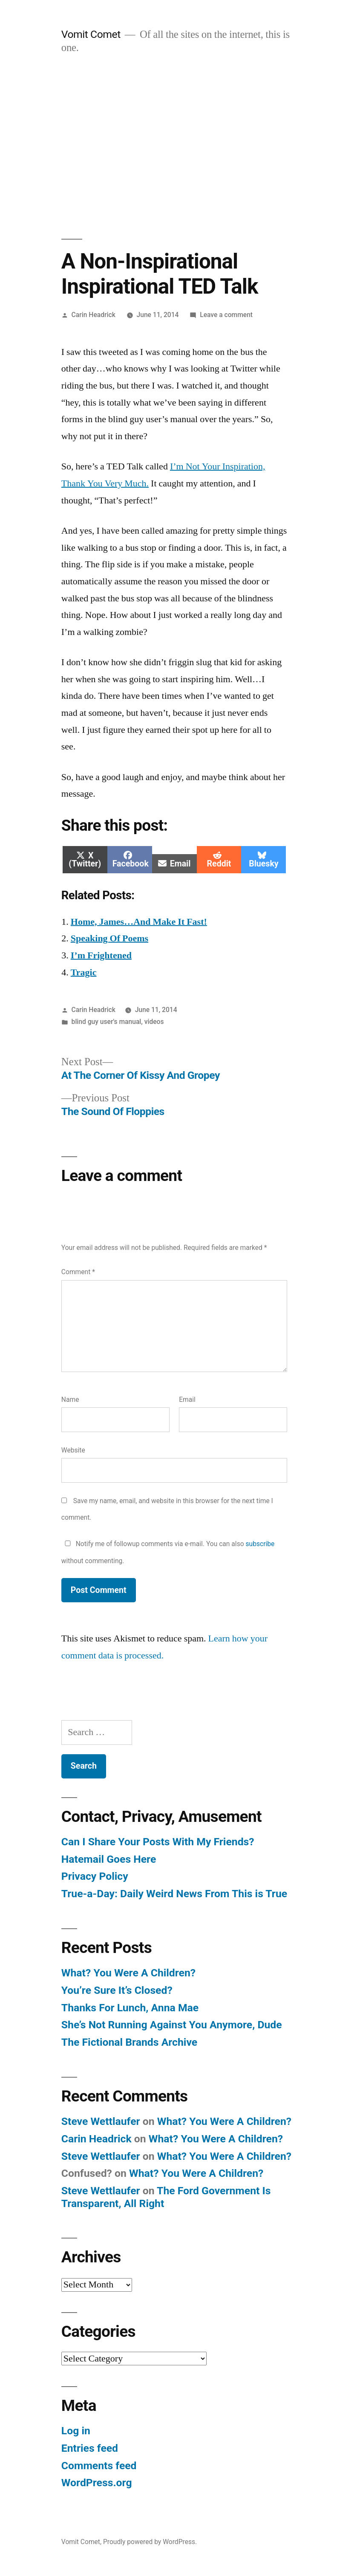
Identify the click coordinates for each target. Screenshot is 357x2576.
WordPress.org (96, 2482)
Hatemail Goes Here (108, 1859)
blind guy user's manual (106, 1022)
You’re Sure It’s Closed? (117, 1990)
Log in (75, 2430)
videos (154, 1022)
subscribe (260, 1544)
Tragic (84, 972)
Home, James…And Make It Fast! (139, 922)
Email (187, 1399)
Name (70, 1399)
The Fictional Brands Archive (129, 2042)
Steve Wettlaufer (100, 2121)
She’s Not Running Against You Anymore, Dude (171, 2024)
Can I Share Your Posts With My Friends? (157, 1842)
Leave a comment (226, 315)
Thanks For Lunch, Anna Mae (130, 2007)
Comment (78, 1272)
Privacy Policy (94, 1876)
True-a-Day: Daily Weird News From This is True (174, 1893)
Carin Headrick (93, 315)
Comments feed (99, 2465)
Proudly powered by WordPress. (150, 2542)
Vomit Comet (91, 34)
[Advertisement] (178, 146)
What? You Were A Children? (128, 1973)
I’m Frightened (101, 955)
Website (73, 1450)
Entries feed (89, 2448)
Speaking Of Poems (109, 938)
